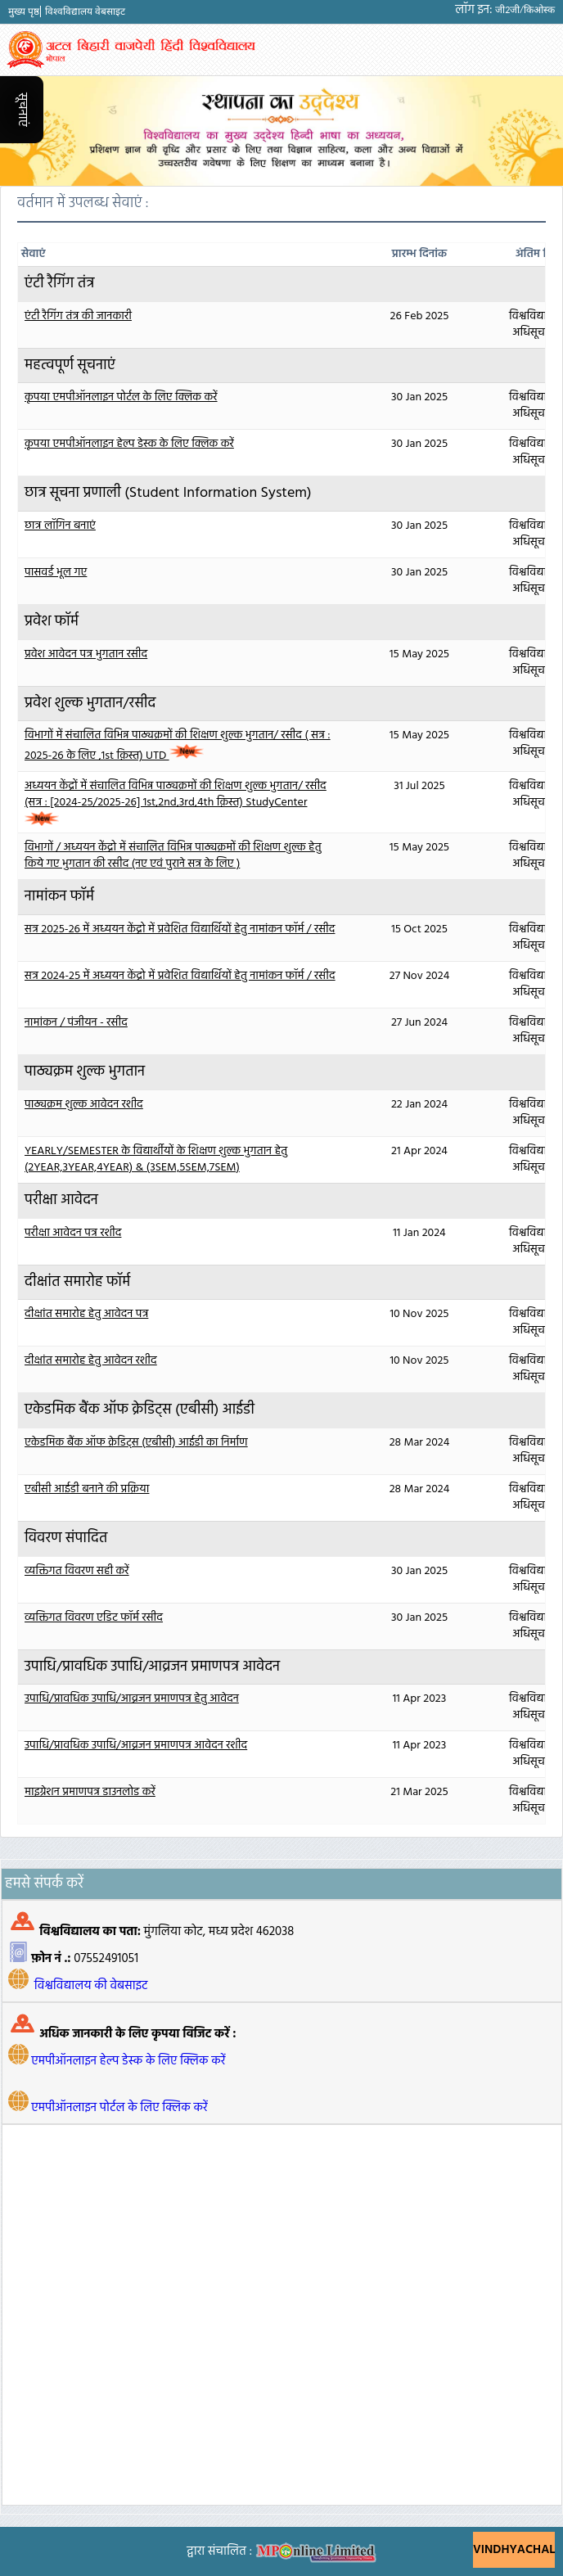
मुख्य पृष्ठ (23, 11)
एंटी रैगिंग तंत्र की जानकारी (78, 316)
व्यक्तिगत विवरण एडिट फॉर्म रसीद (94, 1617)
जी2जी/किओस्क (525, 10)
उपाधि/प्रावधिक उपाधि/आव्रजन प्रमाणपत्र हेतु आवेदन (132, 1699)
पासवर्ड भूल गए (56, 572)
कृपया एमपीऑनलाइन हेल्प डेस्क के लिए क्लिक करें (129, 444)
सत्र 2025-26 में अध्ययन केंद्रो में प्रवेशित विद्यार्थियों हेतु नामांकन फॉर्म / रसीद (180, 929)
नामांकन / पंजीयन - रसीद (76, 1022)
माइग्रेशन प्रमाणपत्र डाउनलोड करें (90, 1792)
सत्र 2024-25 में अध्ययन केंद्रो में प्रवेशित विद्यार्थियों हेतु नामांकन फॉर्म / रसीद (180, 976)
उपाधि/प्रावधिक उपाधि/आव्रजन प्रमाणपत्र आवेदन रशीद (136, 1745)
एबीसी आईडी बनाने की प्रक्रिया (87, 1489)
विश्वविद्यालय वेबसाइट (85, 11)
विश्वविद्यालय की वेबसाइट (91, 1986)
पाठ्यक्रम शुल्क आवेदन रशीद (84, 1104)
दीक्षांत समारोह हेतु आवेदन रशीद (91, 1360)
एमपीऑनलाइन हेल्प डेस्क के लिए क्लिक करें (128, 2061)
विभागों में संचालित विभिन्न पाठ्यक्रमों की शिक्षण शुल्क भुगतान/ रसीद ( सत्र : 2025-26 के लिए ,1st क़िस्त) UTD (178, 745)
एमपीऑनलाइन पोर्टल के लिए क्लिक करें (119, 2108)
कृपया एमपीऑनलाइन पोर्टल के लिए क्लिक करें (121, 397)
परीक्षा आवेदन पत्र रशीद (73, 1233)
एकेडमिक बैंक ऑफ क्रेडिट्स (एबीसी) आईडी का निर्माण (136, 1442)
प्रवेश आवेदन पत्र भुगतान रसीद (86, 654)
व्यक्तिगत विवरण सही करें (77, 1571)
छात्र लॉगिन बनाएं (60, 526)
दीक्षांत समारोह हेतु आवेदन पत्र (86, 1314)
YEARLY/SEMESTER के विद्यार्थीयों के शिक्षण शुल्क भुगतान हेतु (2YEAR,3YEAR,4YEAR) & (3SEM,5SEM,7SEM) (156, 1159)
